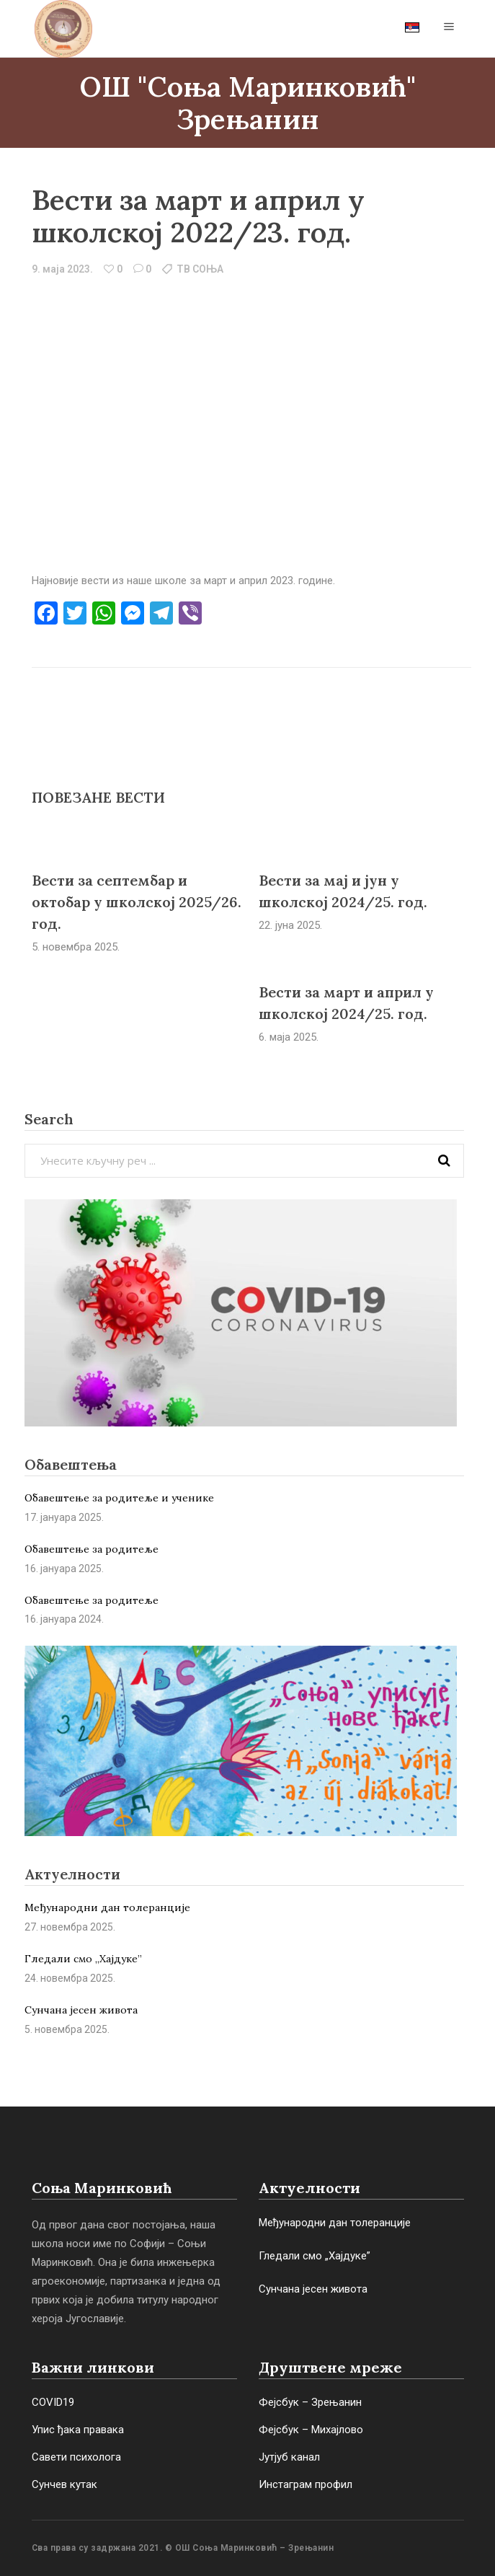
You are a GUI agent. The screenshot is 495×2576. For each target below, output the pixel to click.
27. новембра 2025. (69, 1927)
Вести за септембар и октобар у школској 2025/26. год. (136, 901)
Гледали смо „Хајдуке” (83, 1958)
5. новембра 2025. (76, 946)
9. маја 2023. (62, 269)
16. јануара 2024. (64, 1619)
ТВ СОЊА (200, 269)
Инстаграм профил (305, 2484)
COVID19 (53, 2402)
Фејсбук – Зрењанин (310, 2402)
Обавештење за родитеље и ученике (119, 1497)
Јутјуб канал (289, 2457)
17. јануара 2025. (64, 1517)
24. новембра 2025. (69, 1978)
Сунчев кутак (64, 2484)
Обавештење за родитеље (91, 1549)
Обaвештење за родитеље (91, 1600)
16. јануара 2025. (64, 1568)
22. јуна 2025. (290, 925)
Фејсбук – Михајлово (311, 2429)
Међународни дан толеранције (107, 1907)
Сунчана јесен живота (81, 2009)
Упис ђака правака (78, 2429)
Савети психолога (76, 2457)
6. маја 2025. (288, 1037)
